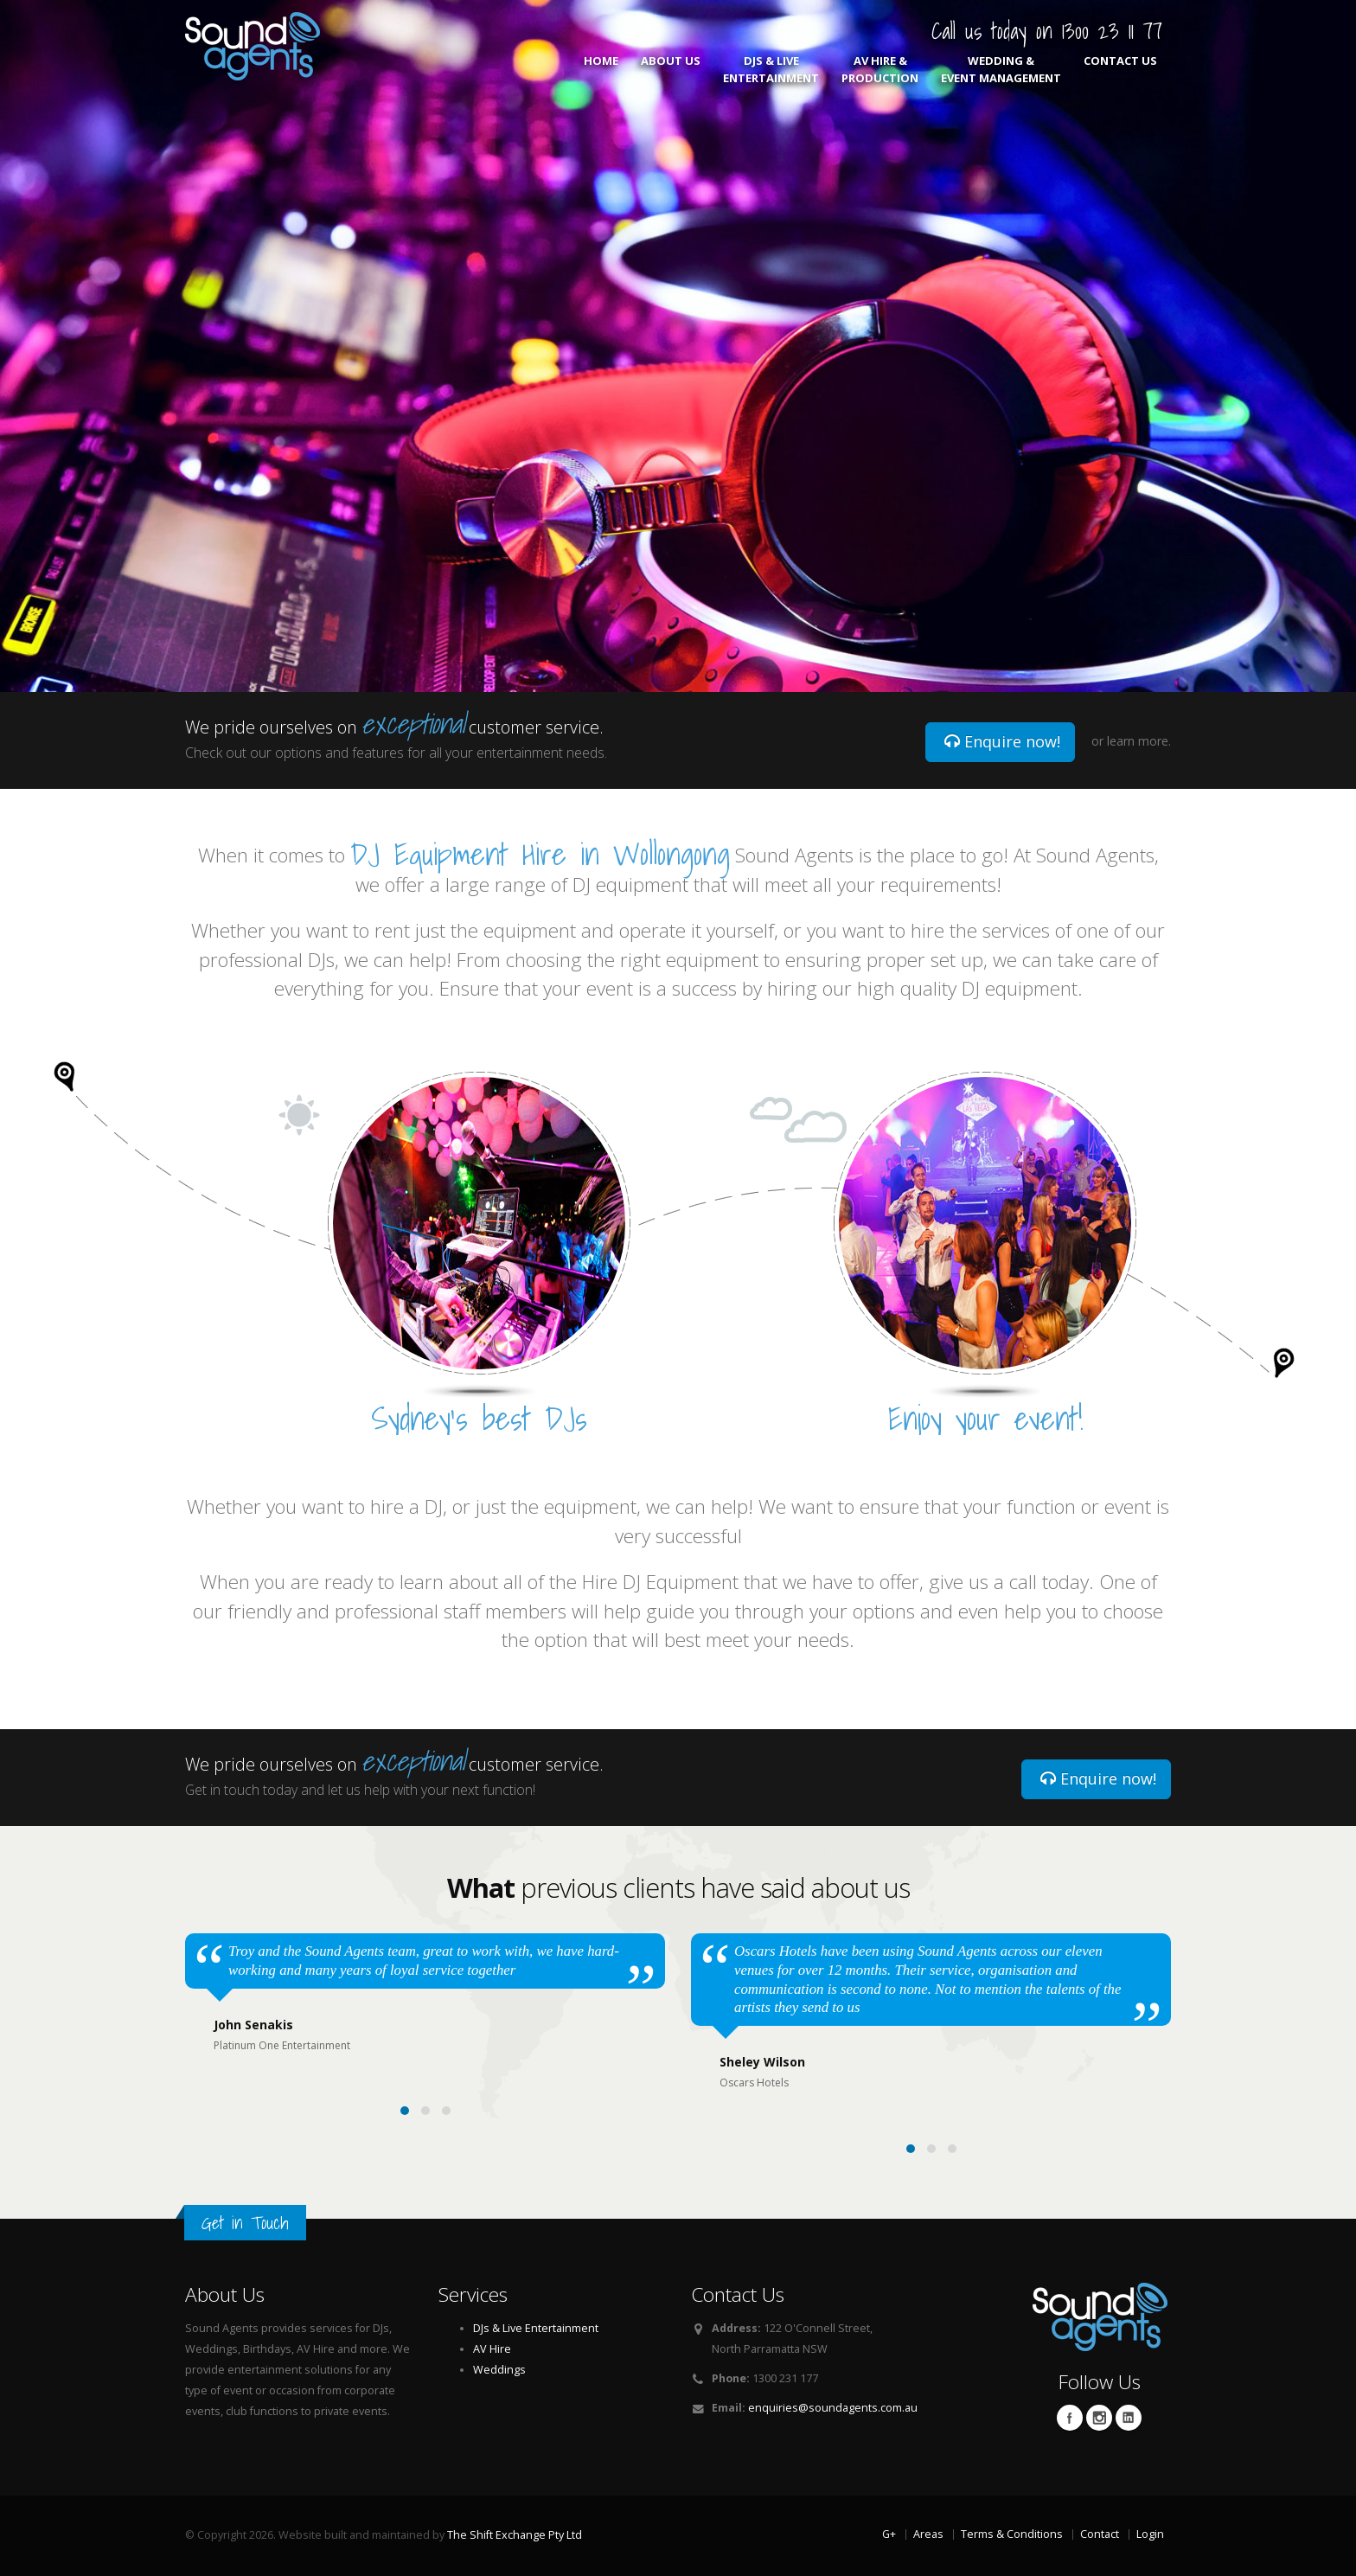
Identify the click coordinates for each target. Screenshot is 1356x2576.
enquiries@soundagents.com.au (833, 2407)
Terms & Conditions (1012, 2534)
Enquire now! (1002, 741)
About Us (670, 69)
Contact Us (1120, 69)
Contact (1099, 2534)
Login (1150, 2534)
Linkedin (1129, 2418)
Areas (928, 2534)
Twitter (1099, 2418)
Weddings (499, 2369)
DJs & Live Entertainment (771, 69)
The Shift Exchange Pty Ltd (514, 2535)
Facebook (1070, 2418)
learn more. (1139, 741)
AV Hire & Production (879, 69)
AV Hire (492, 2349)
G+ (889, 2534)
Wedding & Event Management (1001, 69)
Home (601, 69)
